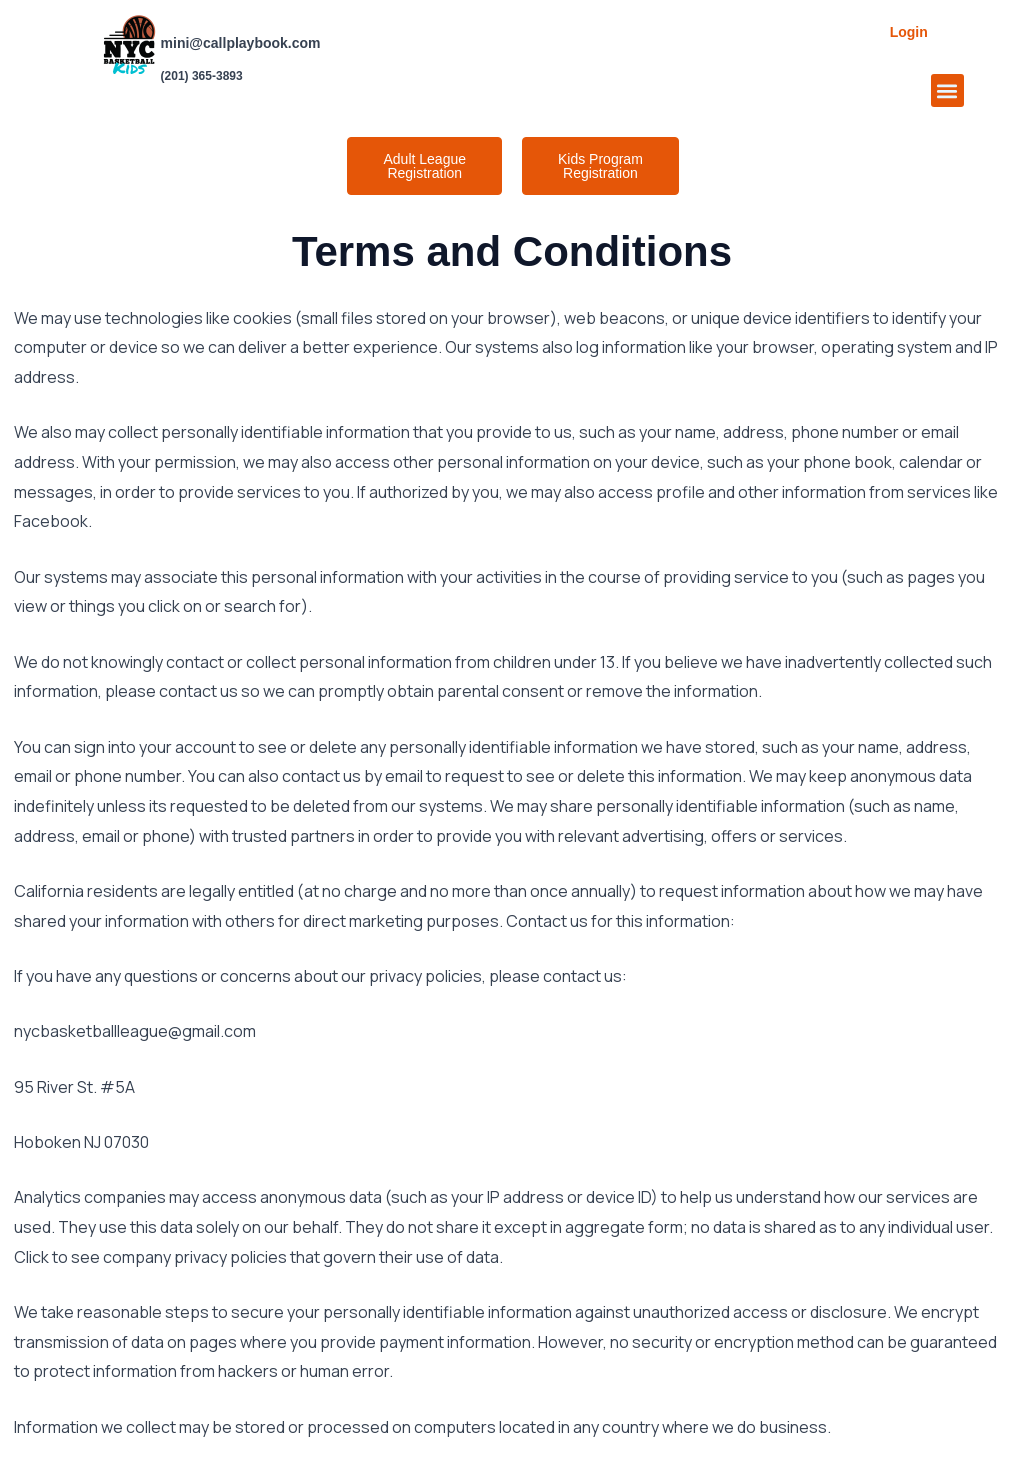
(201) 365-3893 (202, 76)
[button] (947, 90)
